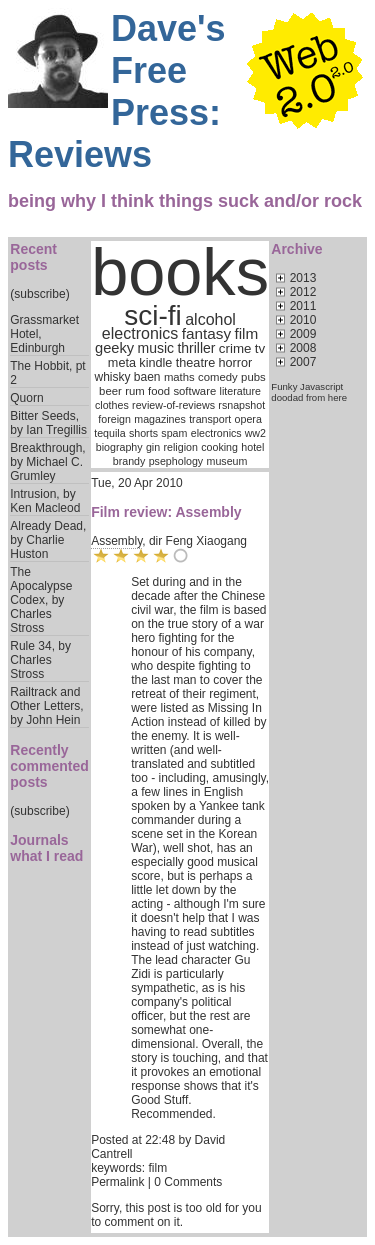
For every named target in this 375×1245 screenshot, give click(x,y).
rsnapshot (241, 405)
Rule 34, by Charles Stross (40, 660)
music (155, 348)
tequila (109, 433)
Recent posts (33, 257)
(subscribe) (39, 294)
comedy (218, 377)
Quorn (26, 398)
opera (248, 419)
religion (181, 447)
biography (119, 447)
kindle (155, 363)
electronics (140, 333)
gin (153, 447)
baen (147, 377)
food (159, 391)
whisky (112, 377)
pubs (253, 377)
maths (179, 377)
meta (122, 363)
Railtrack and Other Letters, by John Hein (46, 706)
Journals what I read (46, 848)
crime (235, 348)
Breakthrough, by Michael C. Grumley (47, 462)
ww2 (255, 433)
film (246, 333)
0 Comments (188, 1182)
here (337, 397)
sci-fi (153, 315)
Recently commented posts (49, 766)
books (180, 272)
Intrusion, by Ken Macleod (45, 501)
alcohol (210, 319)
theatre (195, 363)
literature (240, 391)
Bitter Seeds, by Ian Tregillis (48, 423)
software (194, 391)
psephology (176, 461)
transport (210, 419)
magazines (160, 419)
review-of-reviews (173, 405)
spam (174, 433)
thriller (196, 348)
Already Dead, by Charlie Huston (48, 540)
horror (236, 363)
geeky (114, 348)
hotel (252, 447)
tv (260, 348)
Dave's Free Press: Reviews (117, 91)
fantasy (206, 333)
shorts (143, 433)
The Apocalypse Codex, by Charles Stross (41, 600)
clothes (112, 405)
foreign (114, 419)
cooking (219, 447)
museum (227, 461)
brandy (129, 461)
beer (110, 391)
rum (135, 391)
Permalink (117, 1182)
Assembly (116, 541)
